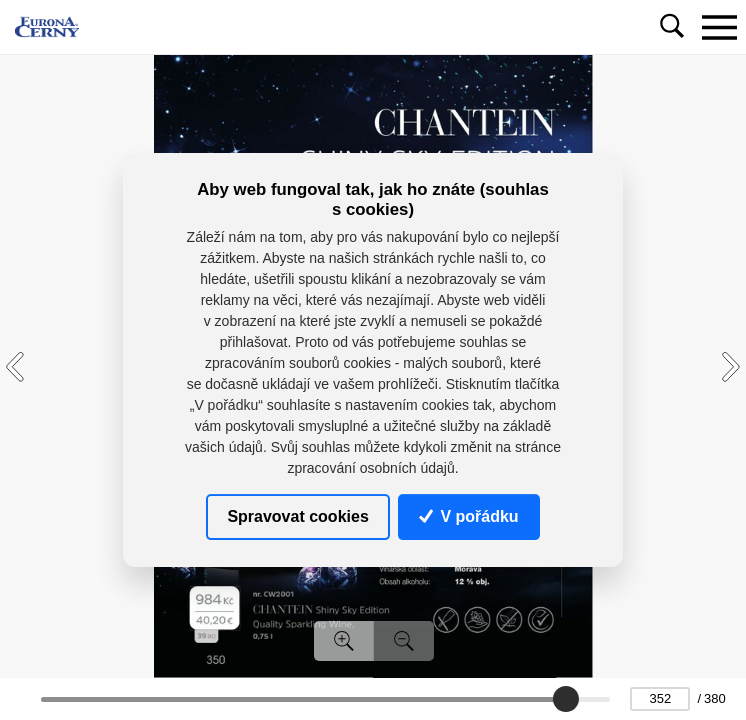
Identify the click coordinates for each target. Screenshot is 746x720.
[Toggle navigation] (719, 27)
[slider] (566, 699)
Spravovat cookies (297, 516)
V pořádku (469, 516)
